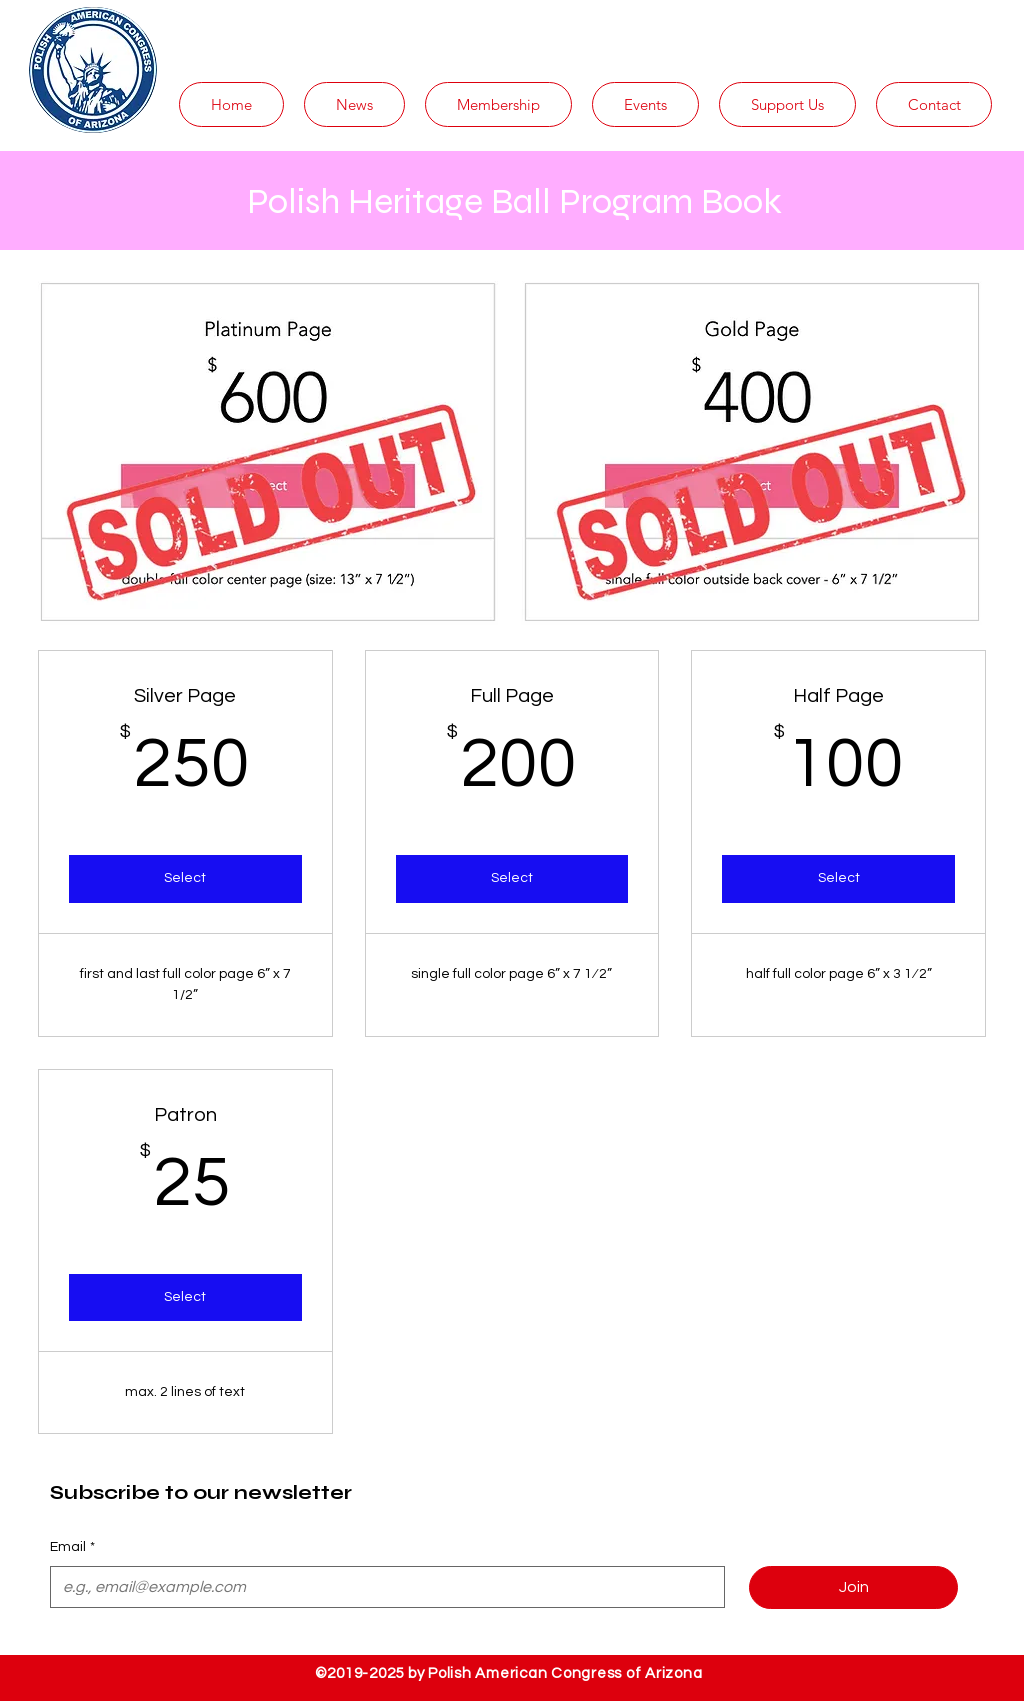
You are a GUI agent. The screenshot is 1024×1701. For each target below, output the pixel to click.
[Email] (381, 1587)
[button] (354, 104)
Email (72, 1548)
